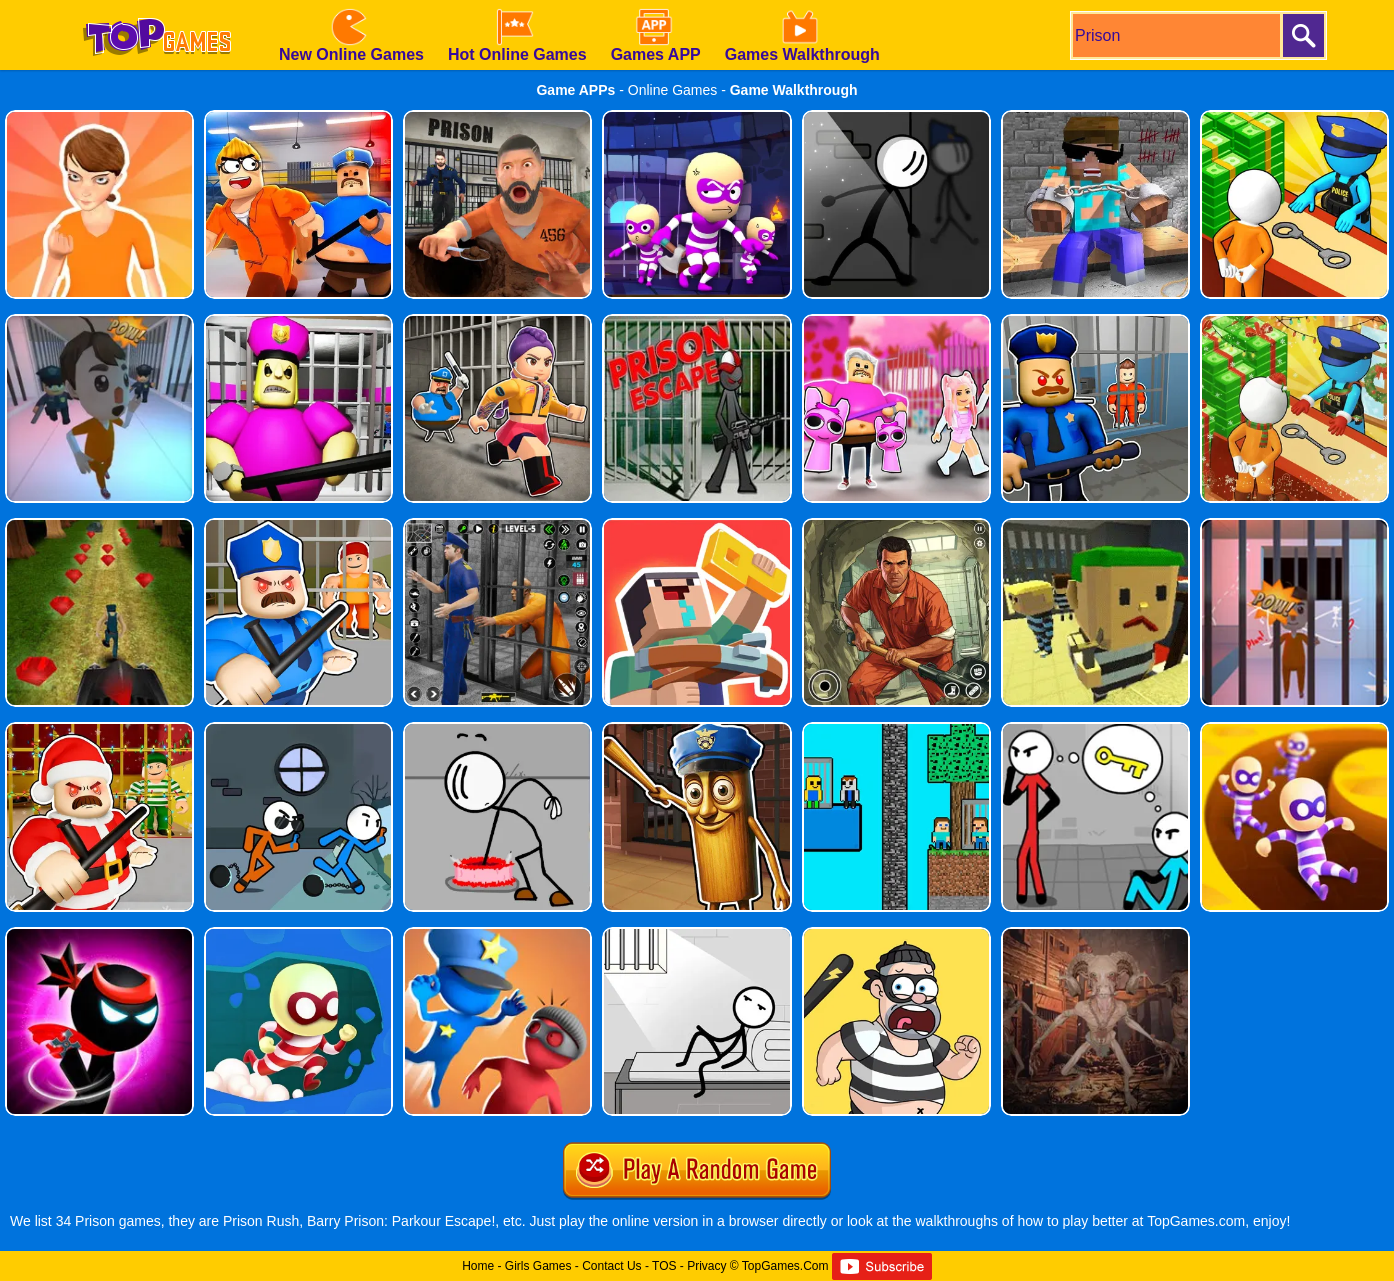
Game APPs (575, 90)
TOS (664, 1266)
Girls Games (538, 1266)
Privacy (706, 1266)
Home (478, 1266)
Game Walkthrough (794, 90)
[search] (1175, 35)
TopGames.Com (785, 1266)
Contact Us (611, 1266)
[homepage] (157, 7)
